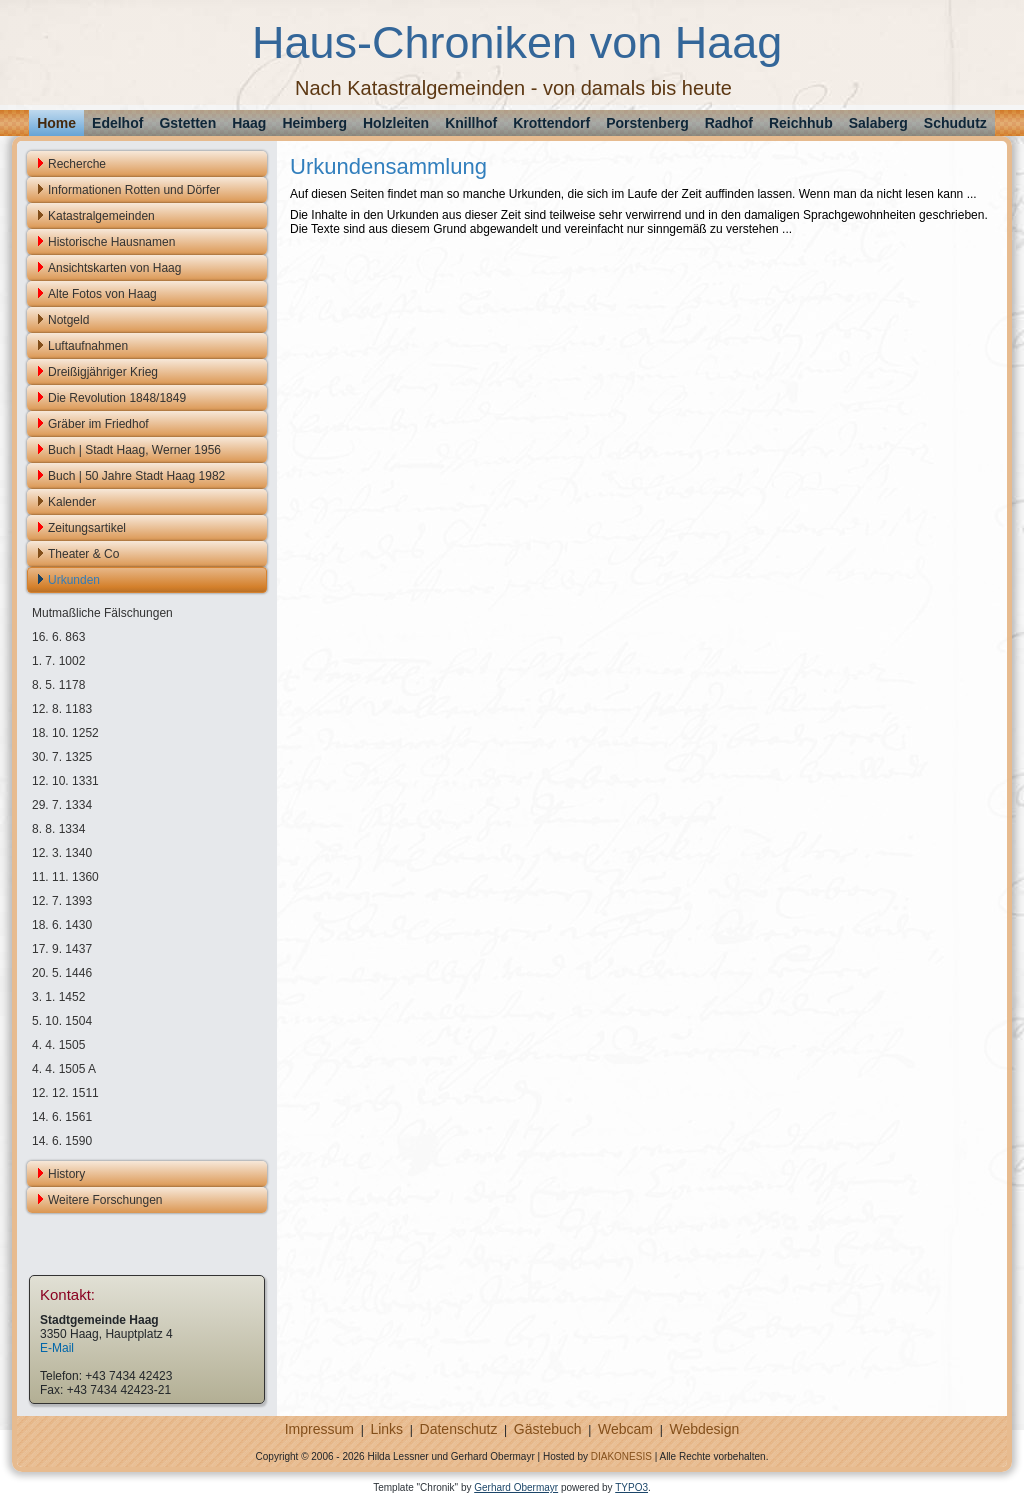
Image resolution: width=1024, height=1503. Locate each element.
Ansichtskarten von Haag (114, 268)
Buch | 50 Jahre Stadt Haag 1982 (136, 476)
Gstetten (187, 123)
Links (386, 1429)
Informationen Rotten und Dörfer (134, 190)
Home (56, 123)
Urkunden (74, 580)
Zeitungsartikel (87, 528)
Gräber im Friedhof (98, 424)
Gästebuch (548, 1429)
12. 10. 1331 (65, 781)
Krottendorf (551, 123)
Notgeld (68, 320)
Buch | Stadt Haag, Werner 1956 (134, 450)
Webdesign (704, 1429)
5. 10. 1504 (62, 1021)
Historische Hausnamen (111, 242)
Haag (249, 123)
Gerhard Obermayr (516, 1487)
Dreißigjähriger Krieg (103, 372)
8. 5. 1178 (58, 685)
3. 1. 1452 (58, 997)
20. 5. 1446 (62, 973)
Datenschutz (459, 1429)
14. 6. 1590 (62, 1141)
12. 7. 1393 (62, 901)
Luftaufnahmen (88, 346)
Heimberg (314, 123)
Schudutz (955, 123)
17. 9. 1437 (62, 949)
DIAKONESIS (621, 1456)
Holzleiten (396, 123)
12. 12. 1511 (65, 1093)
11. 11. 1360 (65, 877)
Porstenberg (647, 123)
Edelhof (117, 123)
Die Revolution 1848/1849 (117, 398)
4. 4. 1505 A (64, 1069)
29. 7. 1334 (62, 805)
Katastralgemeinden (101, 216)
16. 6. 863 (58, 637)
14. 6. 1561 (62, 1117)
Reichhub (801, 123)
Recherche (77, 164)
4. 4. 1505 (58, 1045)
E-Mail (57, 1348)
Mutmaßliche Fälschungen (102, 613)
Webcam (625, 1429)
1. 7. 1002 (58, 661)
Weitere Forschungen (105, 1200)
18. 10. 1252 (65, 733)
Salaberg (878, 123)
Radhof (729, 123)
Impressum (319, 1429)
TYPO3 (631, 1487)
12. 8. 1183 (62, 709)
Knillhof (471, 123)
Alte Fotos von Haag (102, 294)
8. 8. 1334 (58, 829)
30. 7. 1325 (62, 757)
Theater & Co (83, 554)
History (66, 1174)
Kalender (72, 502)
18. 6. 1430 (62, 925)
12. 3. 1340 (62, 853)
